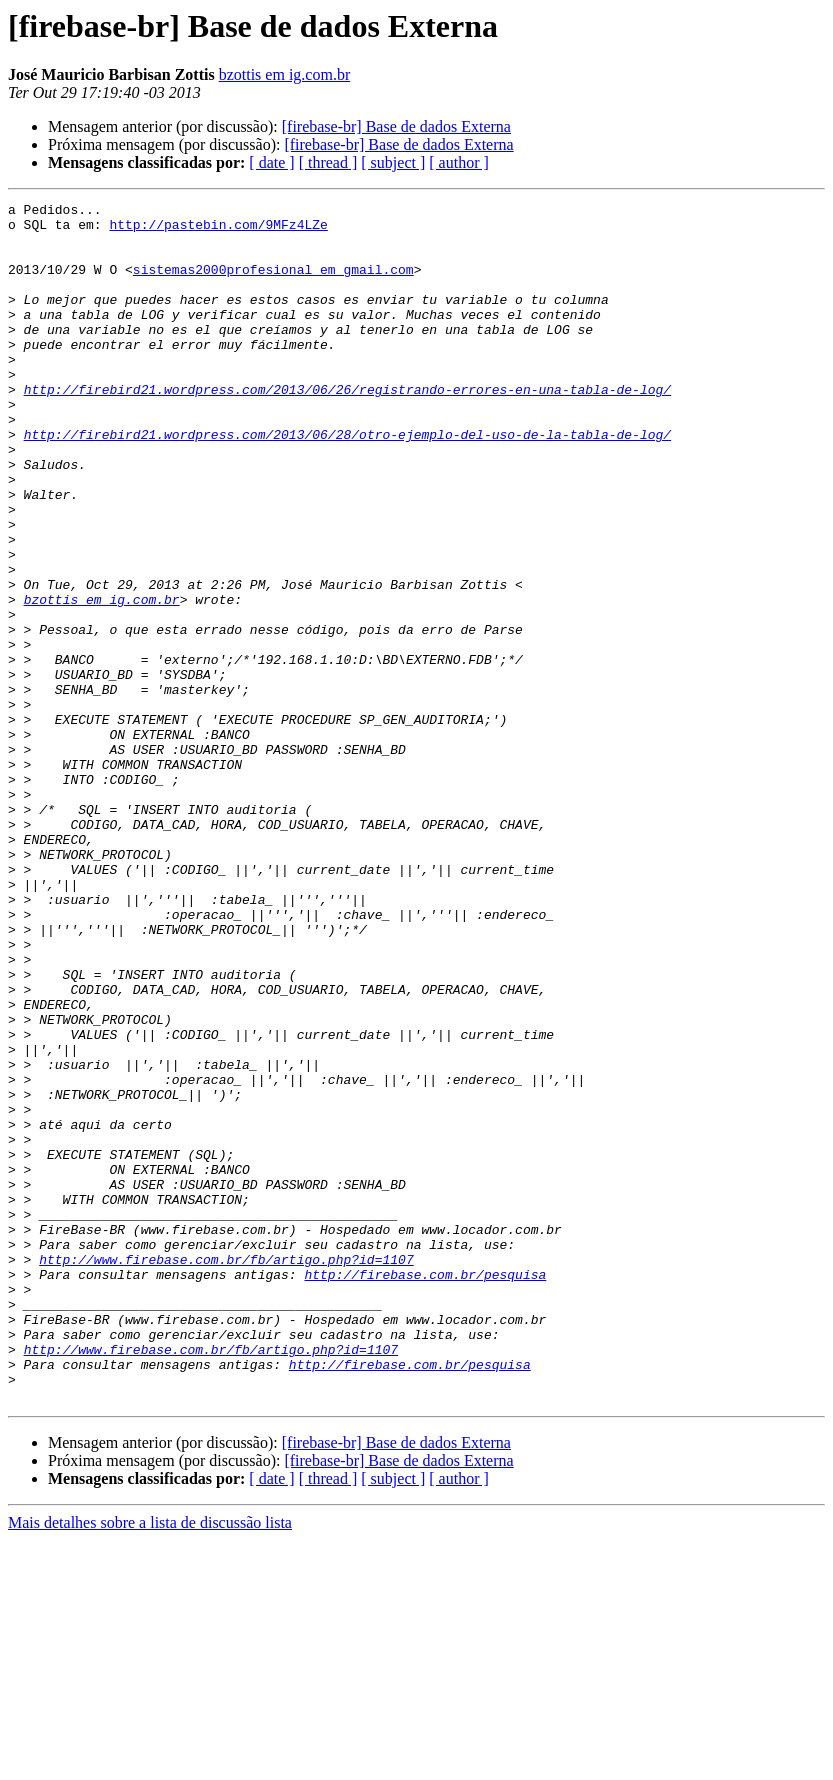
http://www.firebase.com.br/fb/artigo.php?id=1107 (226, 1472)
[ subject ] (393, 162)
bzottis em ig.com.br (285, 74)
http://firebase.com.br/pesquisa (425, 1490)
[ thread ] (328, 162)
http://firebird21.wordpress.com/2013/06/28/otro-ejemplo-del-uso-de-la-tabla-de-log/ (347, 482)
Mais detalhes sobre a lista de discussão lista (150, 1762)
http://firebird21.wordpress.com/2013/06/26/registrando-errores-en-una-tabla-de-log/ (347, 428)
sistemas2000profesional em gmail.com (273, 284)
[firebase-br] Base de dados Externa (396, 126)
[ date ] (271, 162)
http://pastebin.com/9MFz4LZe (218, 230)
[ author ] (459, 162)
